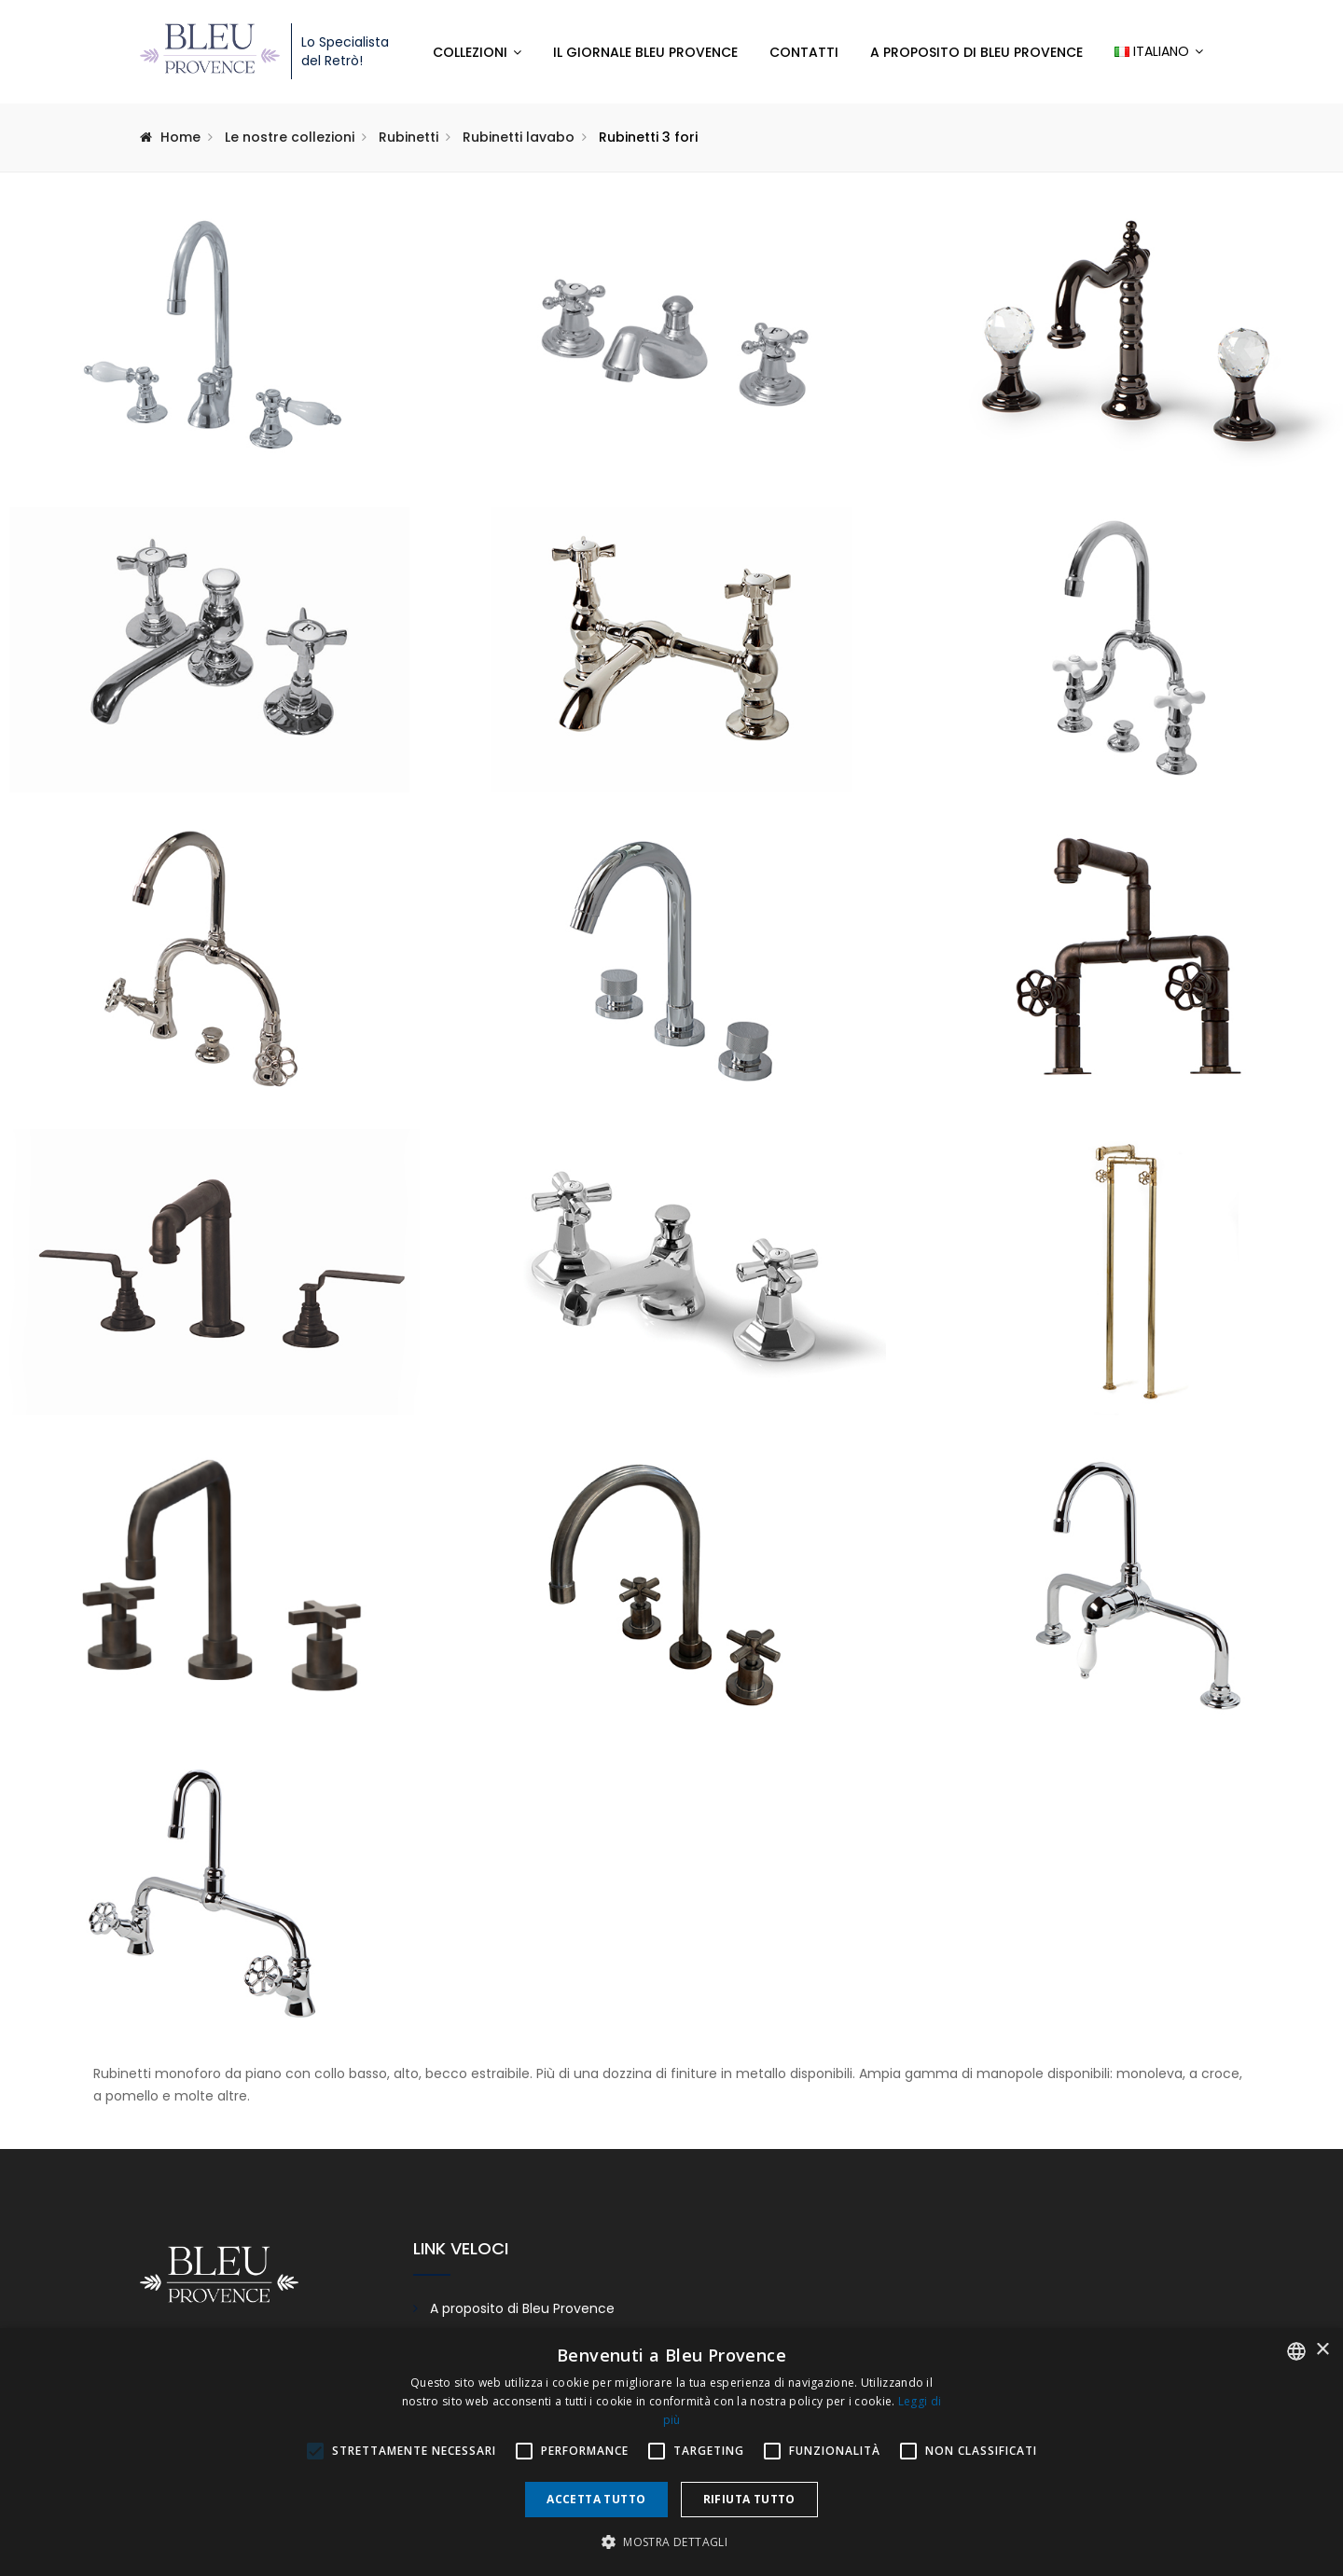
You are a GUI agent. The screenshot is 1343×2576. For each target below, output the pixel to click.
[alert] (671, 2452)
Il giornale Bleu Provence (645, 52)
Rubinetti (408, 137)
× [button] (1322, 2350)
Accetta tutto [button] (596, 2499)
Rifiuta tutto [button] (749, 2499)
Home (180, 137)
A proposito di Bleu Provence (976, 52)
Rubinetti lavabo (519, 137)
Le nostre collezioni (289, 137)
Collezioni (470, 52)
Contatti (803, 52)
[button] (671, 2542)
